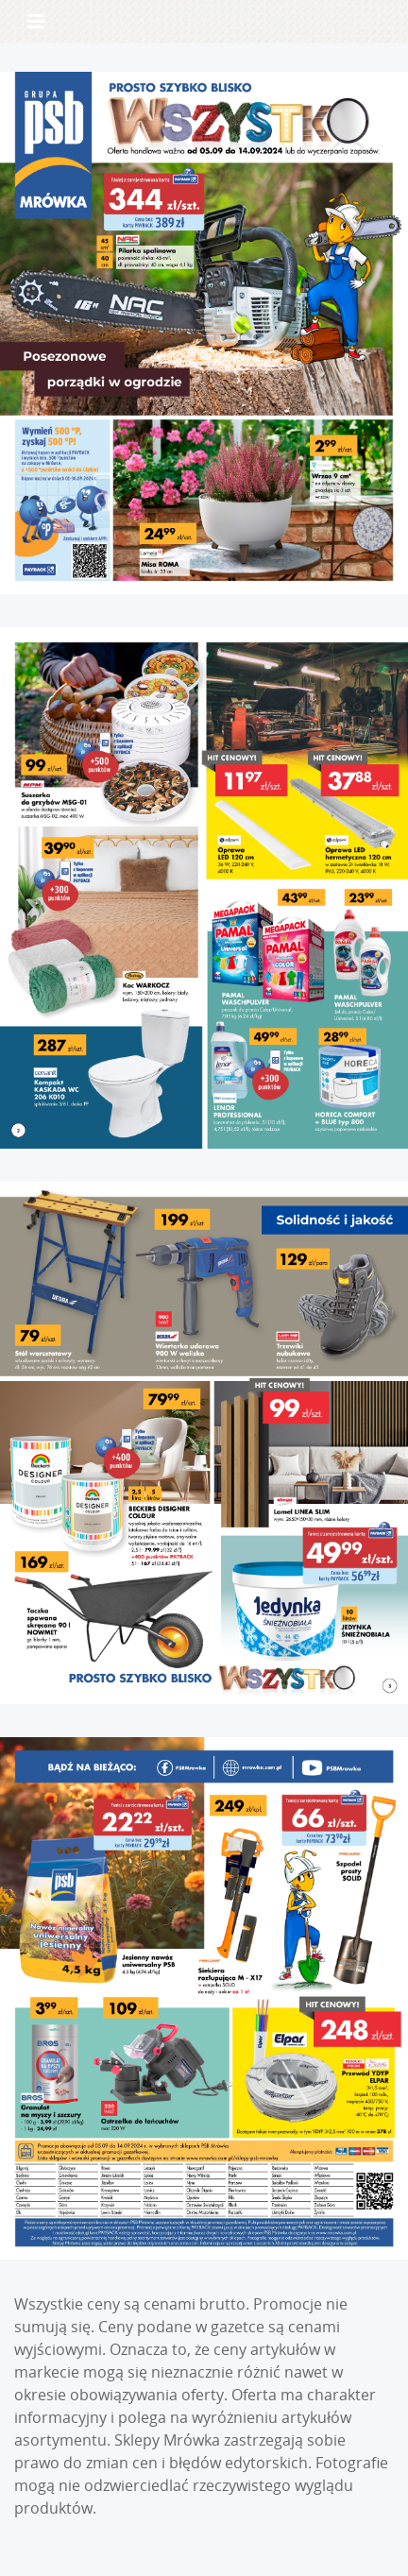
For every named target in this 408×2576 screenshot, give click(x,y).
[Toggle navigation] (36, 22)
